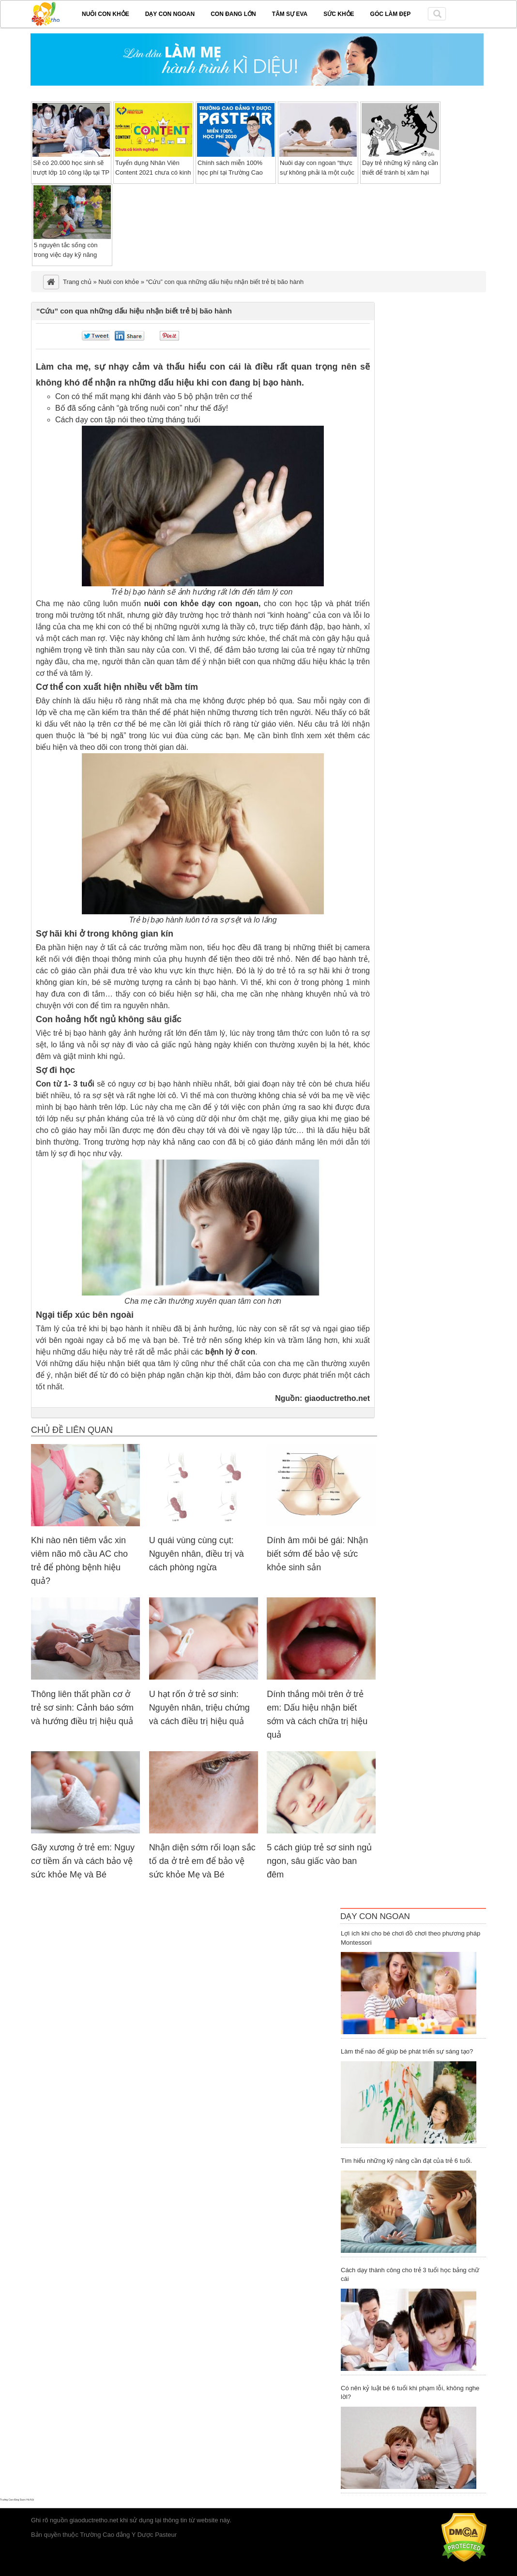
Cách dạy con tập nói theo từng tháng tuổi (127, 420)
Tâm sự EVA (289, 14)
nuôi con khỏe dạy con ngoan (201, 603)
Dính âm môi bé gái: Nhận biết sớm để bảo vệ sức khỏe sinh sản (317, 1553)
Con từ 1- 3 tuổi (65, 1084)
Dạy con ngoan (170, 14)
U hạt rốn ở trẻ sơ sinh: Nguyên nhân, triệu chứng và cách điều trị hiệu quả (199, 1707)
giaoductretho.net (337, 1398)
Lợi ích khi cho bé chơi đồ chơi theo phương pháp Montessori (410, 1938)
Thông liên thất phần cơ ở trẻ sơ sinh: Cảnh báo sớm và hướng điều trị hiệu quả (82, 1707)
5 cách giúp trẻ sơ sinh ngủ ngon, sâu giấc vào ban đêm (319, 1861)
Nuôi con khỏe (105, 14)
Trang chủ (77, 281)
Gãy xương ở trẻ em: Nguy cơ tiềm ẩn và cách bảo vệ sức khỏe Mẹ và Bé (83, 1861)
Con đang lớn (233, 14)
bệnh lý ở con (230, 1352)
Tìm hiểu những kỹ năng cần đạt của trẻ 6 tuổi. (406, 2160)
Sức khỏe (338, 14)
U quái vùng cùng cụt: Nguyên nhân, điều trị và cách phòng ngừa (196, 1553)
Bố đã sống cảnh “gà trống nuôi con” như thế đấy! (141, 408)
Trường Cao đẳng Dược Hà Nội (17, 2499)
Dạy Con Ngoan (375, 1916)
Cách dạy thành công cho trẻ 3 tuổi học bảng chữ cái (410, 2274)
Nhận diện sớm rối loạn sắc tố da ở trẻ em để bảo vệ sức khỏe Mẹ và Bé (202, 1861)
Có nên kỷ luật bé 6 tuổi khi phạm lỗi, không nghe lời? (410, 2392)
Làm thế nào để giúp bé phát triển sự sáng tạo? (407, 2051)
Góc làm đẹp (390, 14)
